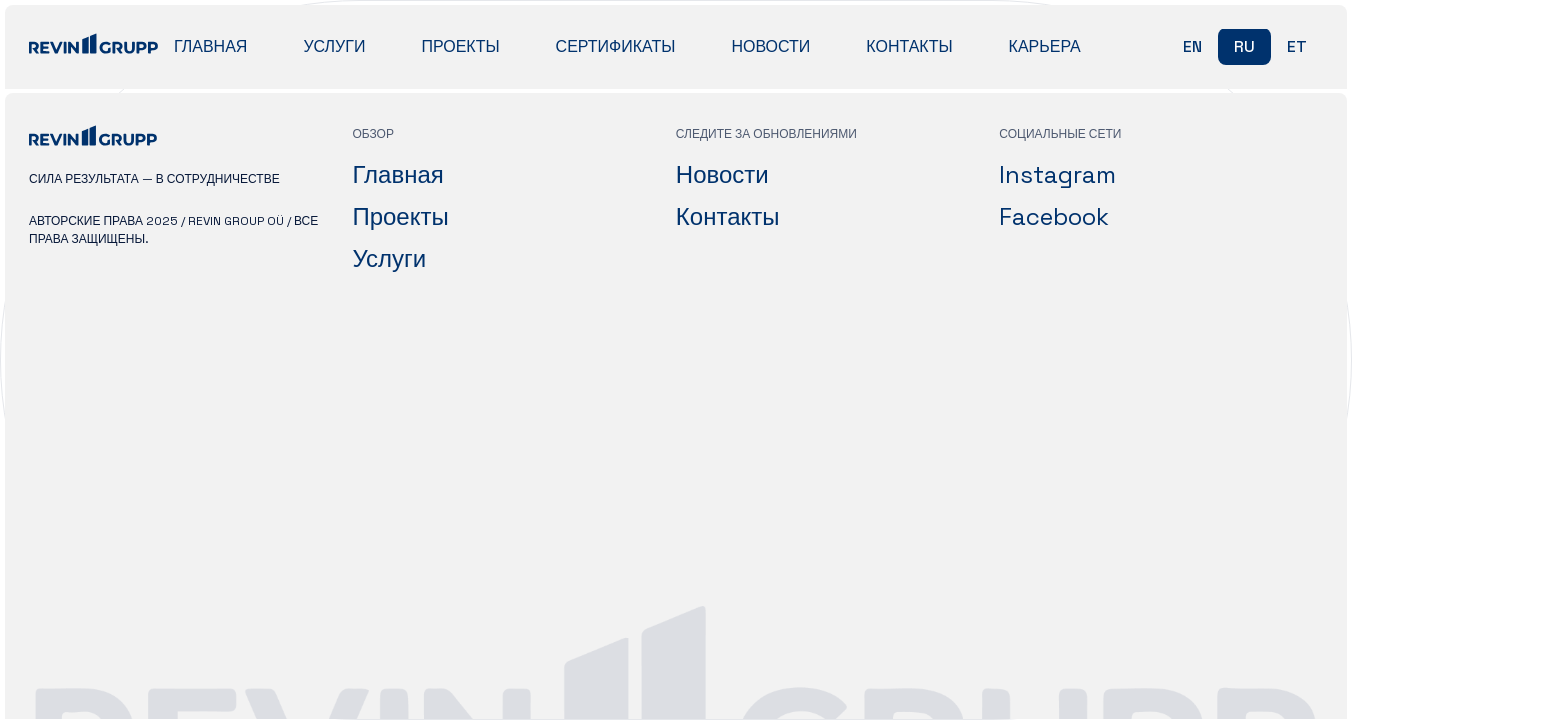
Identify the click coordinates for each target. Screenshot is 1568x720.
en (1192, 46)
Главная (210, 46)
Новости (770, 46)
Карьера (1045, 46)
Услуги (334, 46)
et (1297, 46)
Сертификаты (616, 46)
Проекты (460, 46)
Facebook (1054, 216)
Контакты (909, 46)
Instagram (1057, 174)
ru (1244, 46)
